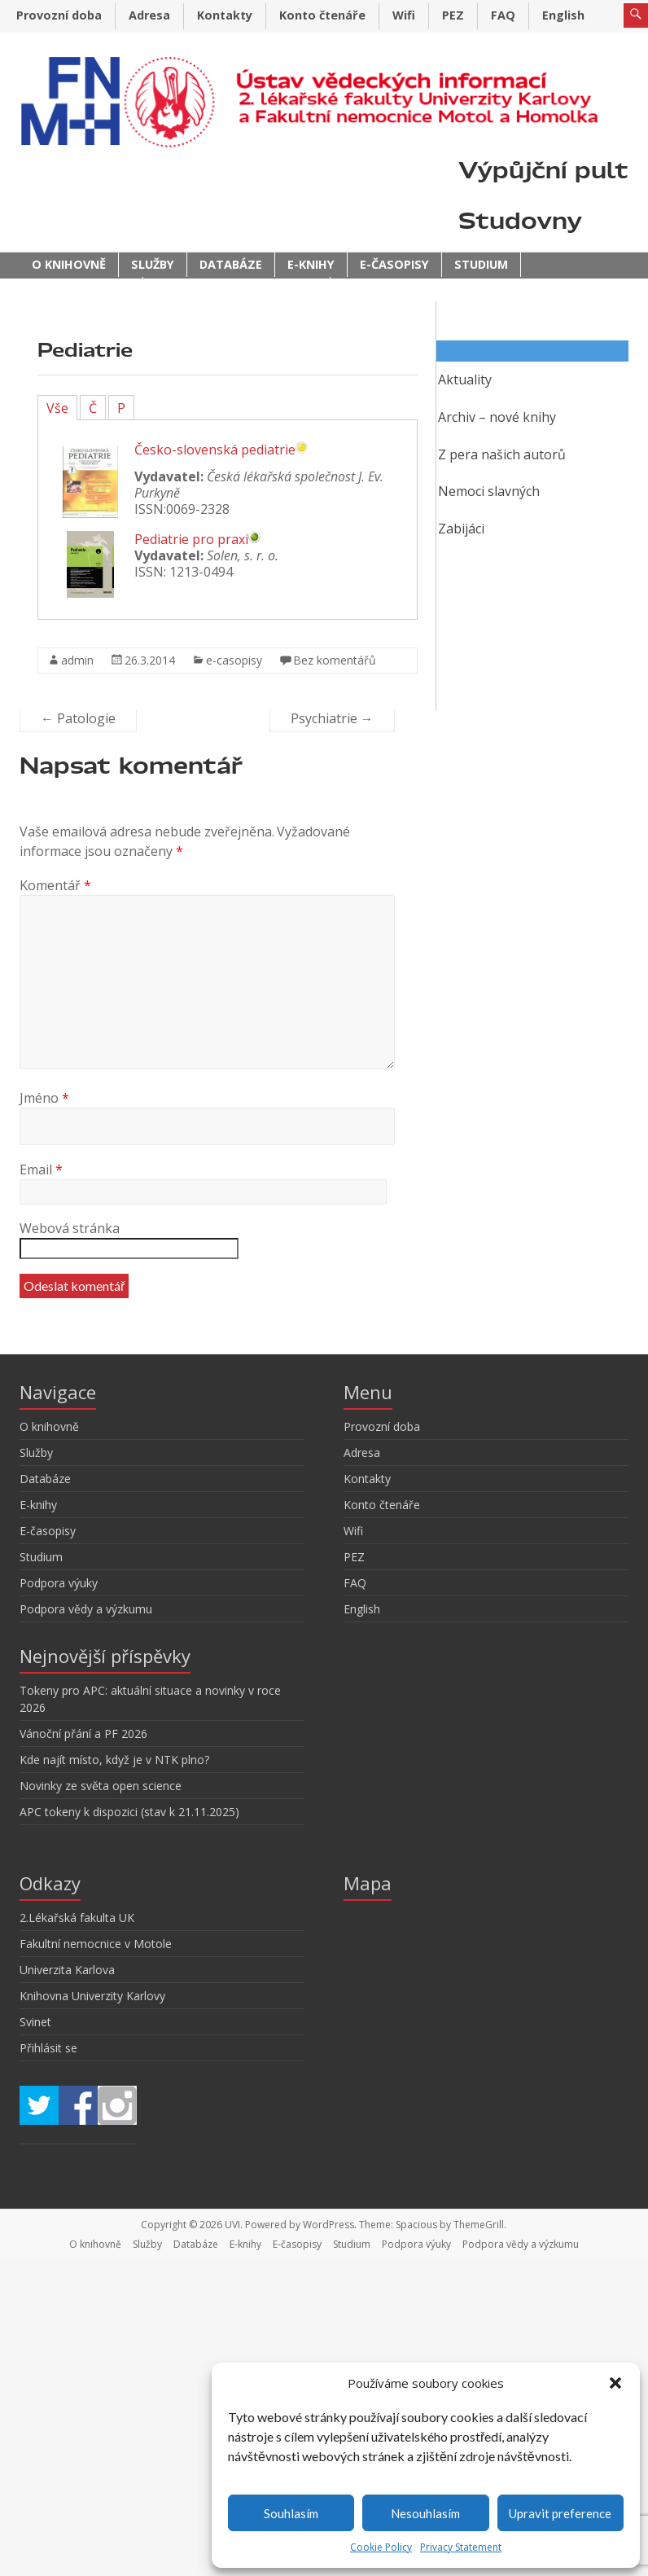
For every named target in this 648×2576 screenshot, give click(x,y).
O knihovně (69, 264)
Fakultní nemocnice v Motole (96, 1943)
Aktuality (465, 379)
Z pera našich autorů (502, 454)
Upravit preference (560, 2513)
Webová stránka (70, 1228)
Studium (481, 264)
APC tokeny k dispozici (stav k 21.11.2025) (129, 1811)
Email (41, 1169)
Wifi (403, 15)
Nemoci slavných (489, 491)
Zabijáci (461, 529)
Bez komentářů (334, 660)
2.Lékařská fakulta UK (77, 1917)
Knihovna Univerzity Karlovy (92, 1995)
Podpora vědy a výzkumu (236, 288)
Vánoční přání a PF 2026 (83, 1733)
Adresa (149, 15)
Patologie (78, 718)
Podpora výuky (81, 288)
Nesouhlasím (425, 2513)
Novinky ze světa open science (101, 1785)
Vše (57, 408)
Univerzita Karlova (67, 1969)
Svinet (35, 2022)
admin (77, 660)
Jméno (44, 1098)
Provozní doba (59, 15)
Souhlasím (291, 2513)
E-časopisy (394, 264)
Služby (152, 264)
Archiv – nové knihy (497, 417)
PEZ (453, 15)
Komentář (55, 885)
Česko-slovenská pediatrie (215, 450)
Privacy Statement (460, 2547)
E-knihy (311, 264)
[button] (615, 2383)
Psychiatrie (332, 718)
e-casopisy (234, 660)
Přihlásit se (48, 2048)
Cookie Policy (381, 2547)
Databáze (230, 264)
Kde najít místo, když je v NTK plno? (114, 1759)
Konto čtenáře (322, 15)
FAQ (503, 15)
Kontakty (224, 15)
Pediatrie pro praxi (191, 539)
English (563, 15)
